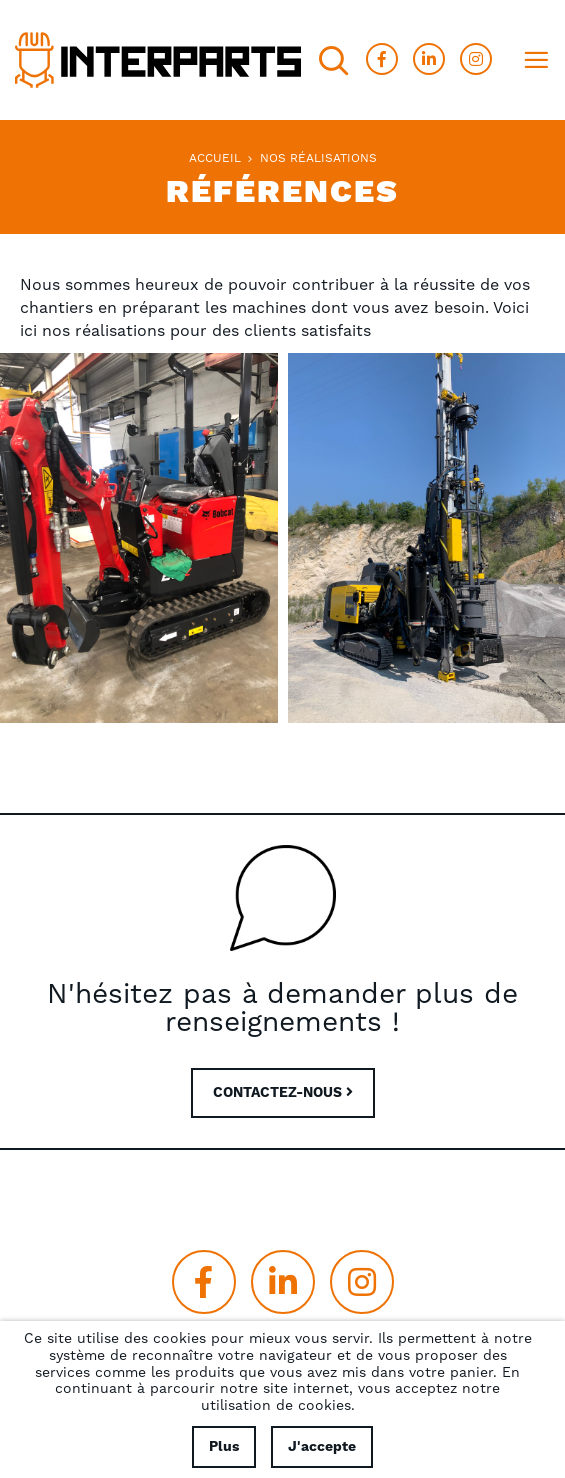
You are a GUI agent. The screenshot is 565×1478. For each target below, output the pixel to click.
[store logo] (158, 60)
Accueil (215, 158)
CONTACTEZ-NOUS (283, 1093)
